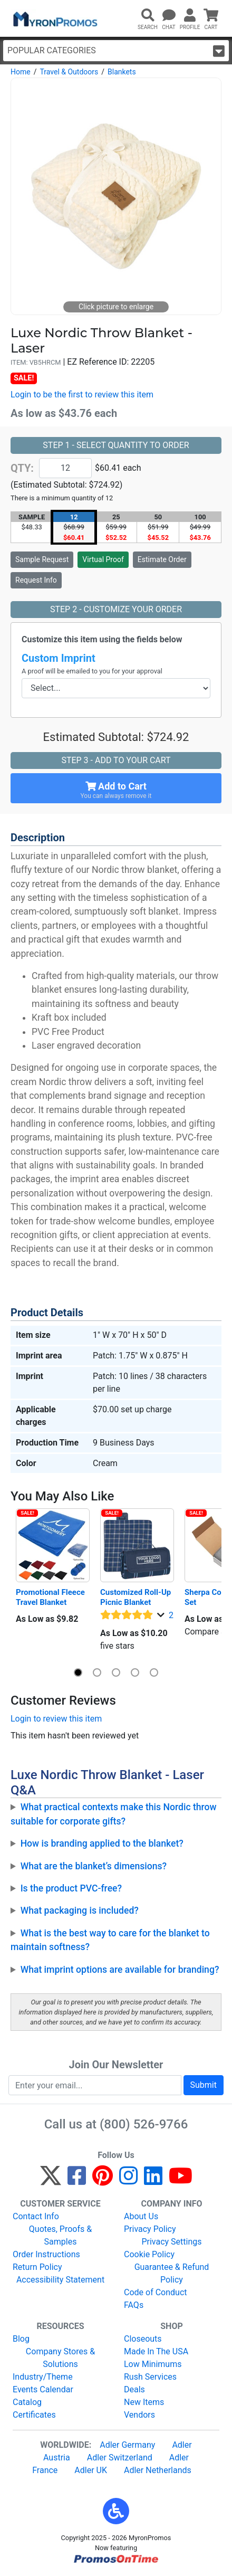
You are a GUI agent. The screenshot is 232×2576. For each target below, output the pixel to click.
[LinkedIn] (153, 2180)
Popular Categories (116, 51)
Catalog (27, 2402)
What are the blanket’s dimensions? (94, 1866)
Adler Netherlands (157, 2470)
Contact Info (36, 2216)
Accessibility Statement (60, 2280)
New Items (144, 2402)
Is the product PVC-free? (71, 1888)
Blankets (122, 72)
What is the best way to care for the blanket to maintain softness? (110, 1940)
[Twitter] (50, 2180)
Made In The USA (156, 2351)
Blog (21, 2339)
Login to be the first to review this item (82, 394)
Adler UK (90, 2470)
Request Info (36, 580)
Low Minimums (152, 2364)
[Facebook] (76, 2180)
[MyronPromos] (54, 18)
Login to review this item (56, 1719)
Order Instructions (46, 2254)
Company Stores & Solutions (60, 2357)
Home (21, 72)
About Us (141, 2216)
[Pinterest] (102, 2180)
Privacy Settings (171, 2242)
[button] (78, 1672)
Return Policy (37, 2267)
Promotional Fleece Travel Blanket (51, 1597)
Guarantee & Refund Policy (171, 2273)
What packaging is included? (80, 1910)
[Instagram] (128, 2180)
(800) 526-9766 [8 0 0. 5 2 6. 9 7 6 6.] (144, 2124)
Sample (42, 559)
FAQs (133, 2305)
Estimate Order (162, 559)
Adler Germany (127, 2445)
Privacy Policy (150, 2229)
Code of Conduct (155, 2292)
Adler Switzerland (119, 2458)
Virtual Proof (102, 559)
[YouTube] (181, 2180)
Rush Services (150, 2377)
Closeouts (143, 2339)
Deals (134, 2389)
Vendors (139, 2415)
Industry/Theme (43, 2377)
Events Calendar (43, 2389)
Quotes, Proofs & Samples (60, 2235)
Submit (203, 2085)
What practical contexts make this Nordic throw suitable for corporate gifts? (114, 1814)
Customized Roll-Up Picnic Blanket (136, 1597)
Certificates (34, 2415)
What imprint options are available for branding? (120, 1969)
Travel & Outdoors (69, 72)
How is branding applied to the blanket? (102, 1843)
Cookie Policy (149, 2254)
